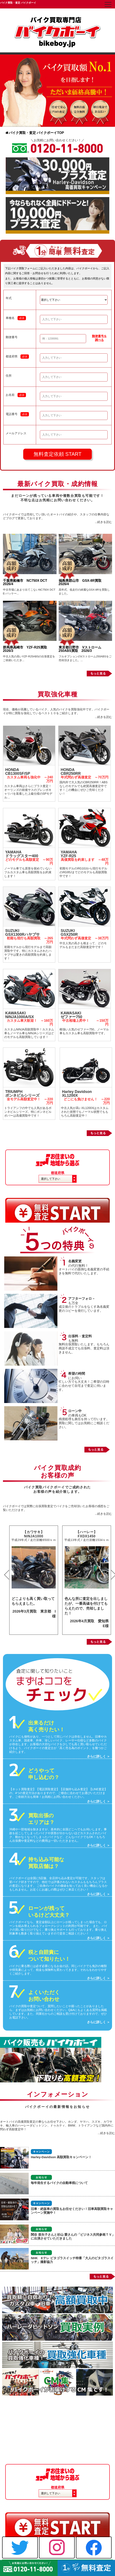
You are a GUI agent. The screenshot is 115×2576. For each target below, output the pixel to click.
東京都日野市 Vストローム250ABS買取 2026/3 (80, 649)
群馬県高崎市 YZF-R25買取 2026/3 (26, 649)
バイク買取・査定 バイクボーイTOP (34, 133)
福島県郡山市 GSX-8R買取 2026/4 (82, 582)
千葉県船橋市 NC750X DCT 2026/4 (27, 582)
